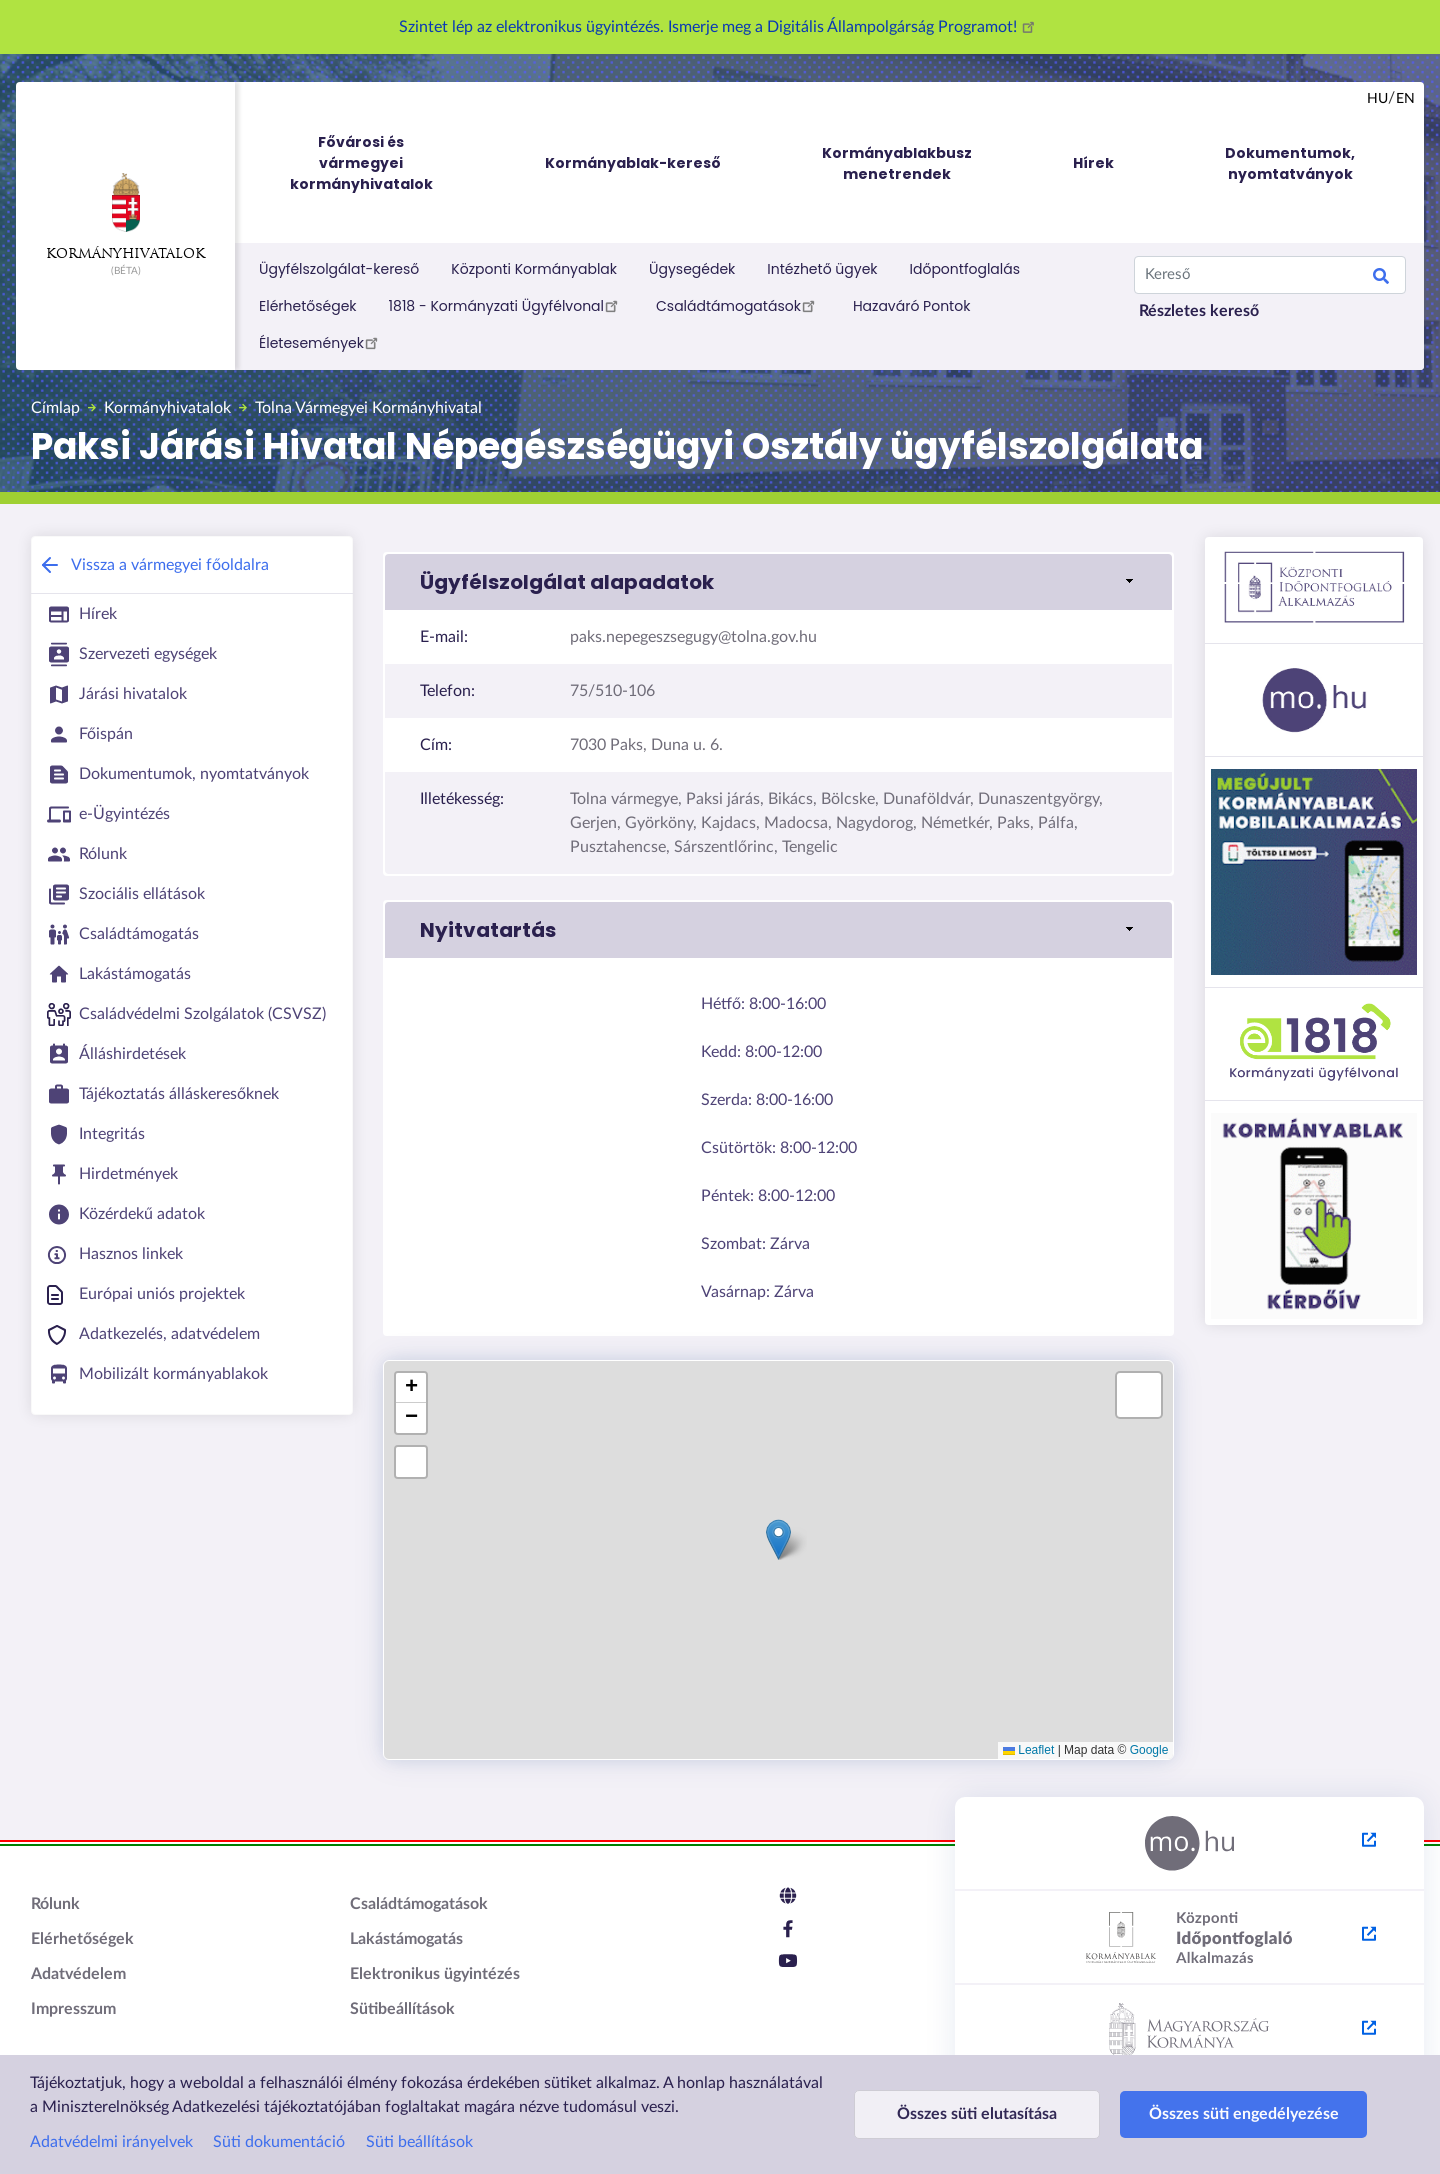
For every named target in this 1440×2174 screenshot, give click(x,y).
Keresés (1381, 279)
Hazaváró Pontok (912, 306)
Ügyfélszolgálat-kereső (339, 269)
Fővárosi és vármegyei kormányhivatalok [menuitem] (380, 163)
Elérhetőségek (308, 306)
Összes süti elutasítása (970, 2114)
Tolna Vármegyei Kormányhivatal (368, 408)
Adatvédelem (78, 1974)
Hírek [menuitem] (1093, 163)
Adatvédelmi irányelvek (111, 2142)
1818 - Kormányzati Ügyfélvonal (506, 305)
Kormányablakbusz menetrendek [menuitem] (897, 163)
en (1405, 99)
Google (1149, 1750)
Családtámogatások (738, 305)
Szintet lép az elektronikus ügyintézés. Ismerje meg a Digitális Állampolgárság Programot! (720, 27)
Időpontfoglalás (965, 269)
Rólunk (55, 1904)
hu (1377, 99)
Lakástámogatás (406, 1939)
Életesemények (321, 342)
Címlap (55, 408)
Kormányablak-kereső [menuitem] (633, 163)
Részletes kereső (1199, 311)
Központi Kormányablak (534, 269)
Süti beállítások (419, 2142)
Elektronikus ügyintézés (435, 1974)
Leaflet (1028, 1750)
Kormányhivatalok (125, 217)
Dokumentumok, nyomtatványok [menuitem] (1290, 163)
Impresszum (73, 2009)
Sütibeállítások (402, 2009)
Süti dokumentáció (279, 2142)
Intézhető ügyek (822, 269)
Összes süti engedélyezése (1222, 2114)
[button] (778, 582)
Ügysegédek (692, 269)
